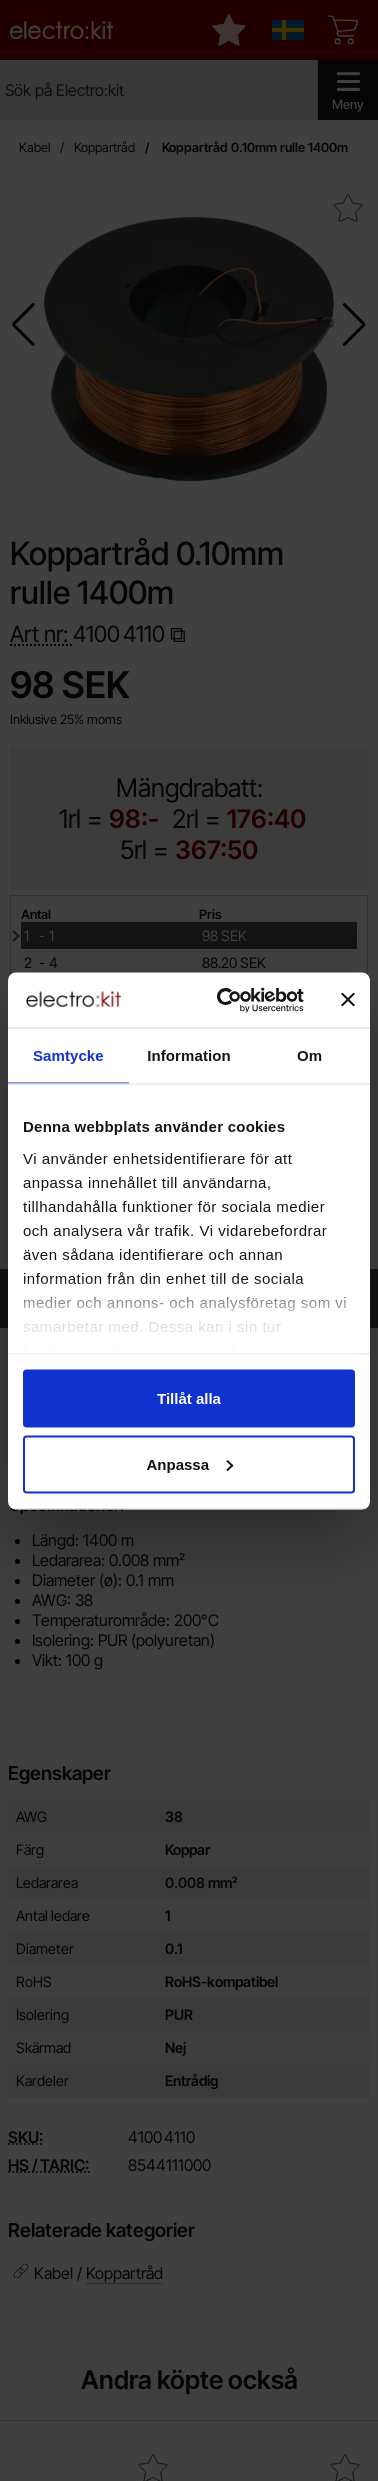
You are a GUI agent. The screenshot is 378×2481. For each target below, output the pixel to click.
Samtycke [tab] (68, 1055)
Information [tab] (189, 1055)
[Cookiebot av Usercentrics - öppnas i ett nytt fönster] (226, 1000)
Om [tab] (309, 1055)
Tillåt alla (189, 1398)
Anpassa (189, 1463)
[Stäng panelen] (348, 1000)
